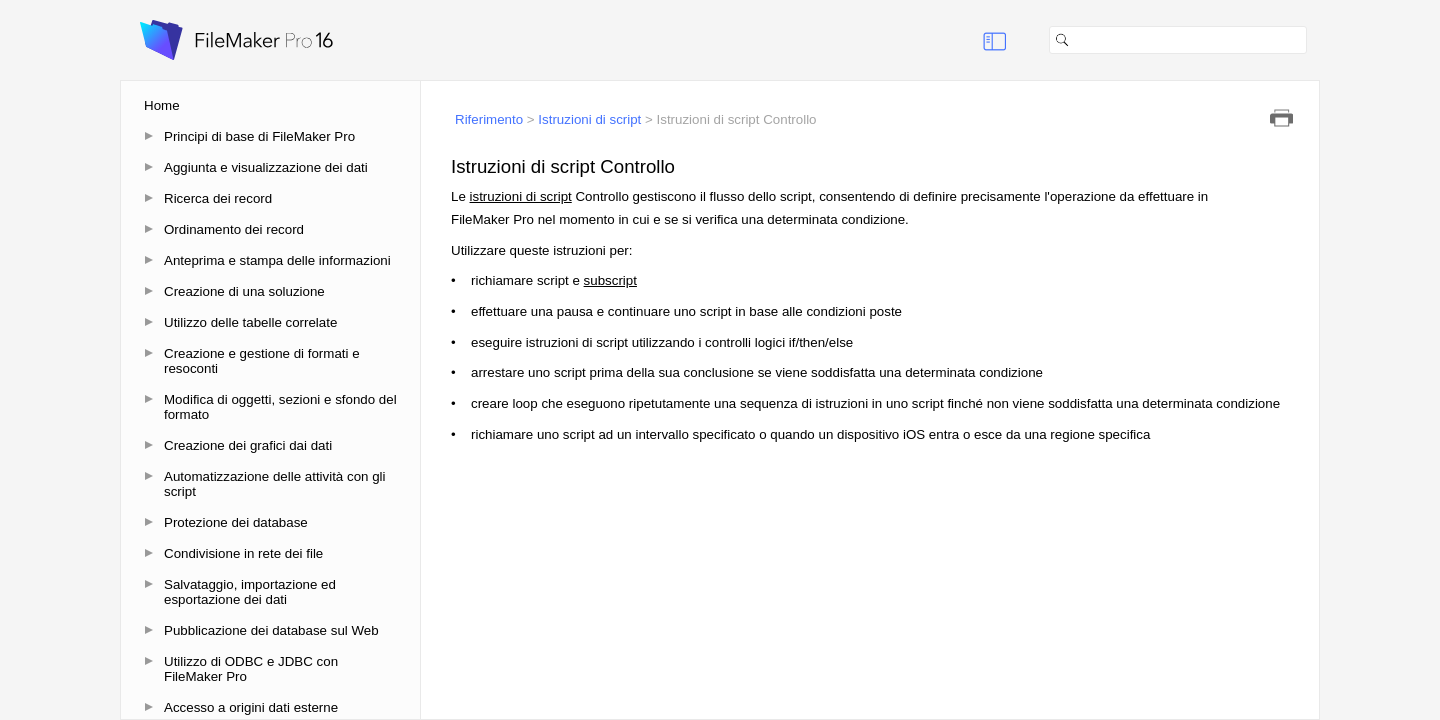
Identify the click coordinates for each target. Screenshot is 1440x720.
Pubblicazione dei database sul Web (271, 630)
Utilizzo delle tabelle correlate (250, 322)
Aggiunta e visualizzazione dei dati (266, 167)
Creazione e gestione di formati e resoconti (262, 361)
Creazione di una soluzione (244, 291)
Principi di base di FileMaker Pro (259, 136)
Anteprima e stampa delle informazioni (277, 260)
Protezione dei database (236, 522)
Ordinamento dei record (234, 229)
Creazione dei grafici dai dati (248, 445)
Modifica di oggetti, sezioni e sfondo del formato (280, 407)
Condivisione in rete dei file (243, 553)
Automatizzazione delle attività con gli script (275, 484)
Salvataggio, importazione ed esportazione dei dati (250, 592)
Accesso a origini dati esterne (251, 707)
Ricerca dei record (218, 198)
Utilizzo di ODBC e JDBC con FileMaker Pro (251, 669)
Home (162, 105)
